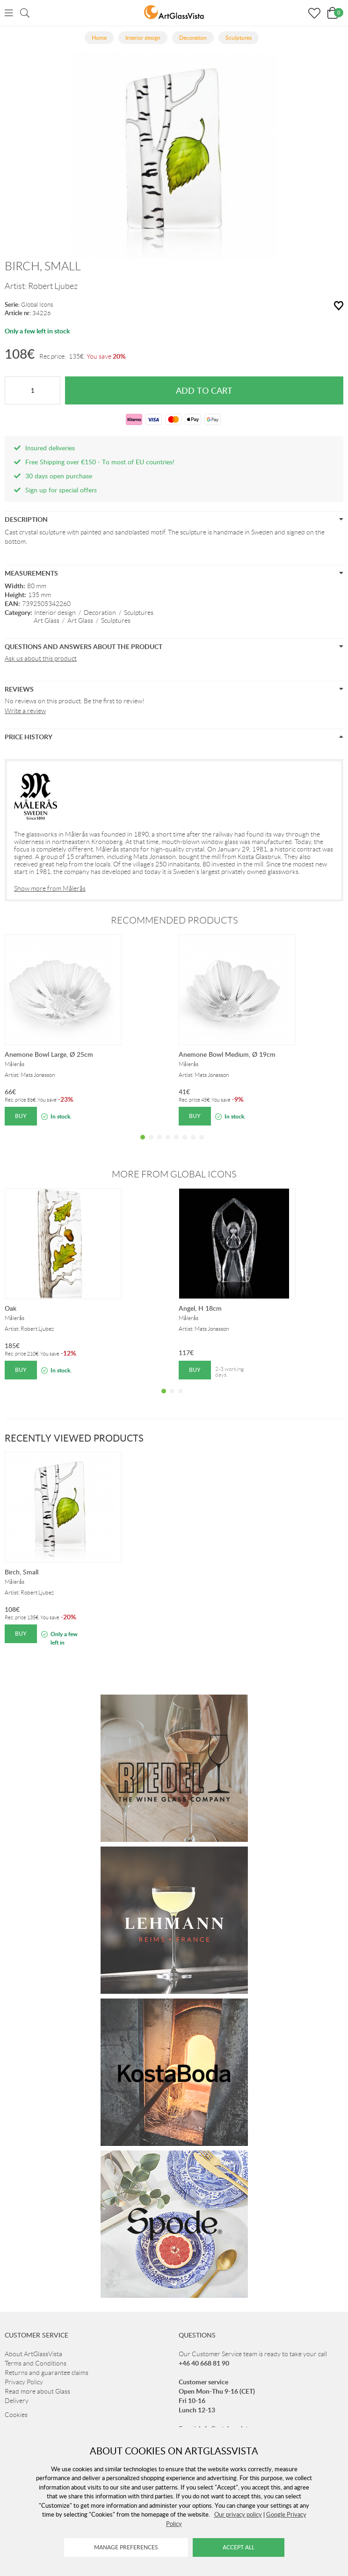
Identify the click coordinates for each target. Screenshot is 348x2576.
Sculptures (138, 612)
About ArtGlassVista (33, 2354)
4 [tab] (168, 1144)
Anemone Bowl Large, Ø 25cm (49, 1054)
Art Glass (46, 620)
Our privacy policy (238, 2514)
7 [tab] (193, 1144)
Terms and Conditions (35, 2363)
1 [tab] (142, 1144)
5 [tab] (176, 1144)
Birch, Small (21, 1571)
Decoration (100, 612)
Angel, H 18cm (200, 1308)
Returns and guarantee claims (46, 2372)
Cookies (16, 2414)
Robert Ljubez (53, 286)
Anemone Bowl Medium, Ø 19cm (227, 1054)
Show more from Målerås (50, 888)
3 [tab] (159, 1144)
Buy (21, 1116)
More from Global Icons (174, 1174)
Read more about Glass (37, 2391)
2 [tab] (151, 1144)
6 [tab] (184, 1144)
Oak (10, 1308)
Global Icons (37, 304)
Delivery (17, 2400)
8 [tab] (201, 1144)
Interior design (55, 612)
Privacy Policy (24, 2382)
